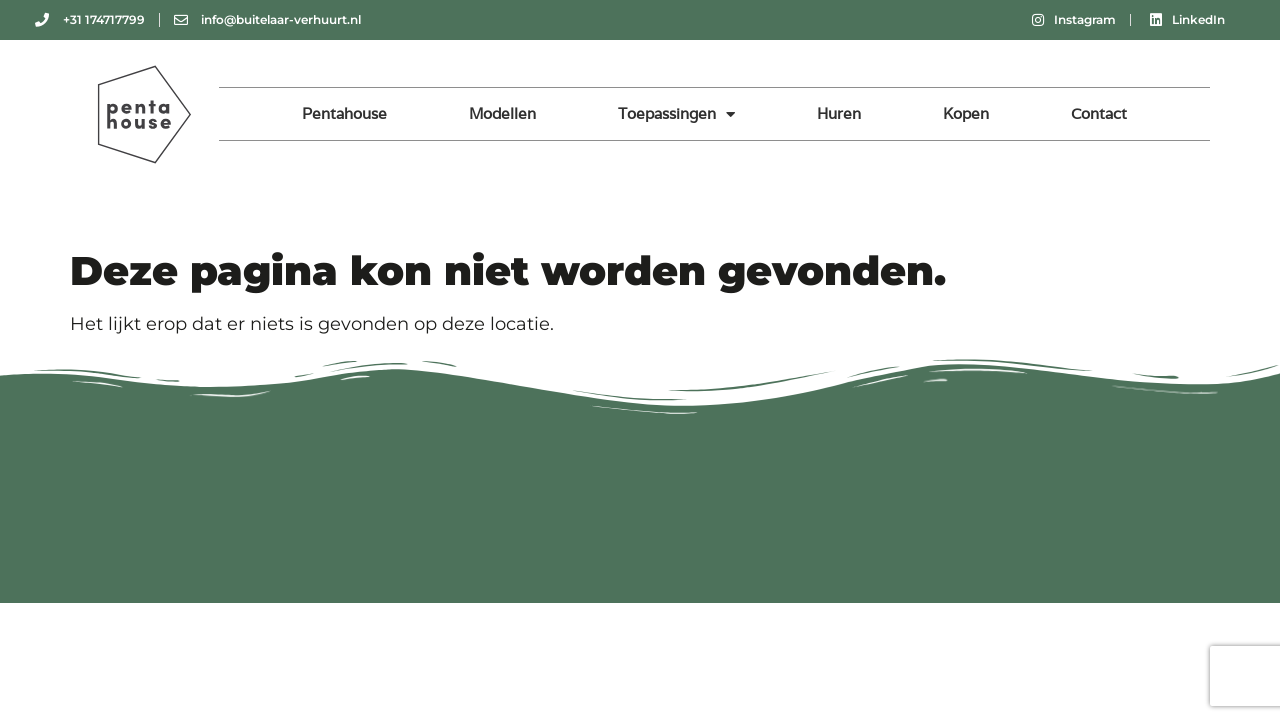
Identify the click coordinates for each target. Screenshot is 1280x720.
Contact (1099, 113)
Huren (839, 113)
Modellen (502, 113)
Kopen (966, 113)
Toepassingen (676, 114)
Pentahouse (344, 113)
